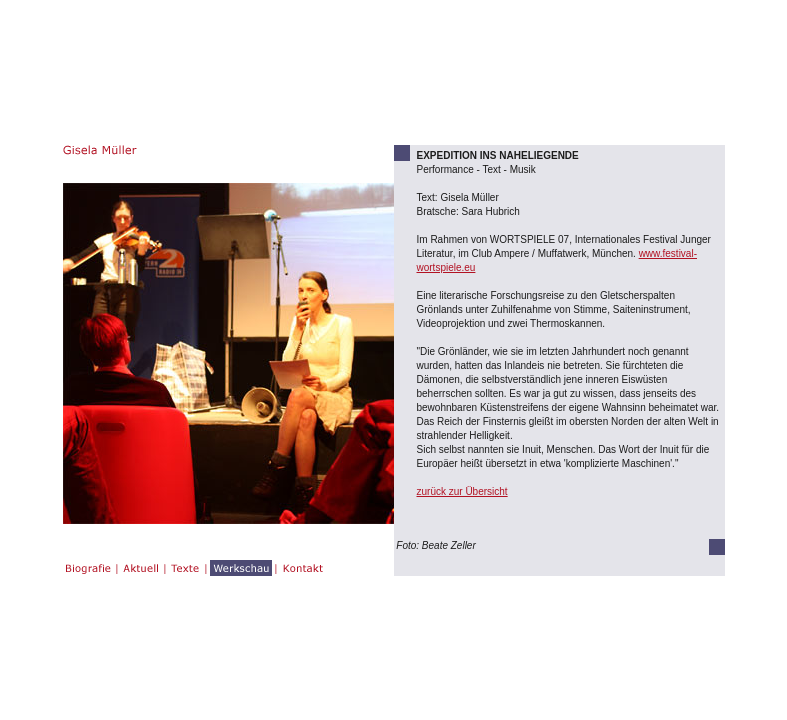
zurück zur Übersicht (462, 491)
